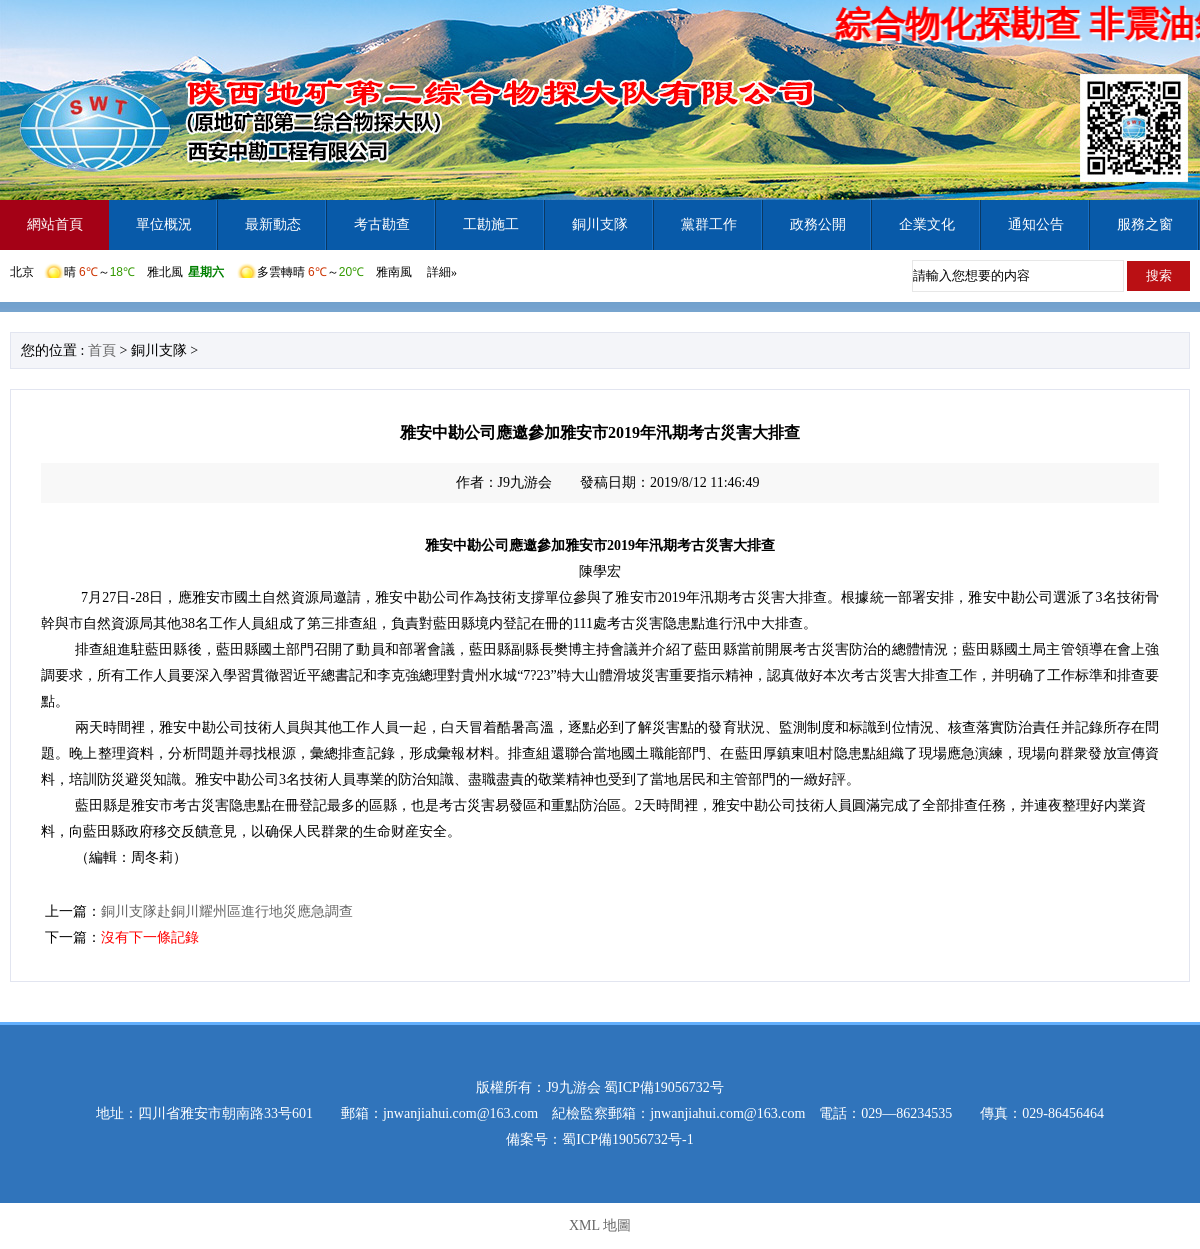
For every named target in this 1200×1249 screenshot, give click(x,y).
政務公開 (818, 224)
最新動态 (273, 224)
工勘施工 (491, 224)
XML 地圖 (600, 1225)
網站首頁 (55, 224)
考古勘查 (382, 224)
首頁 (102, 350)
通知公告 (1036, 224)
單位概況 (164, 224)
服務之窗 (1145, 224)
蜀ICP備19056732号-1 (627, 1139)
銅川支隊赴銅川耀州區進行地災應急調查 (227, 911)
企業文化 (927, 224)
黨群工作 (709, 224)
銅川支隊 (600, 224)
